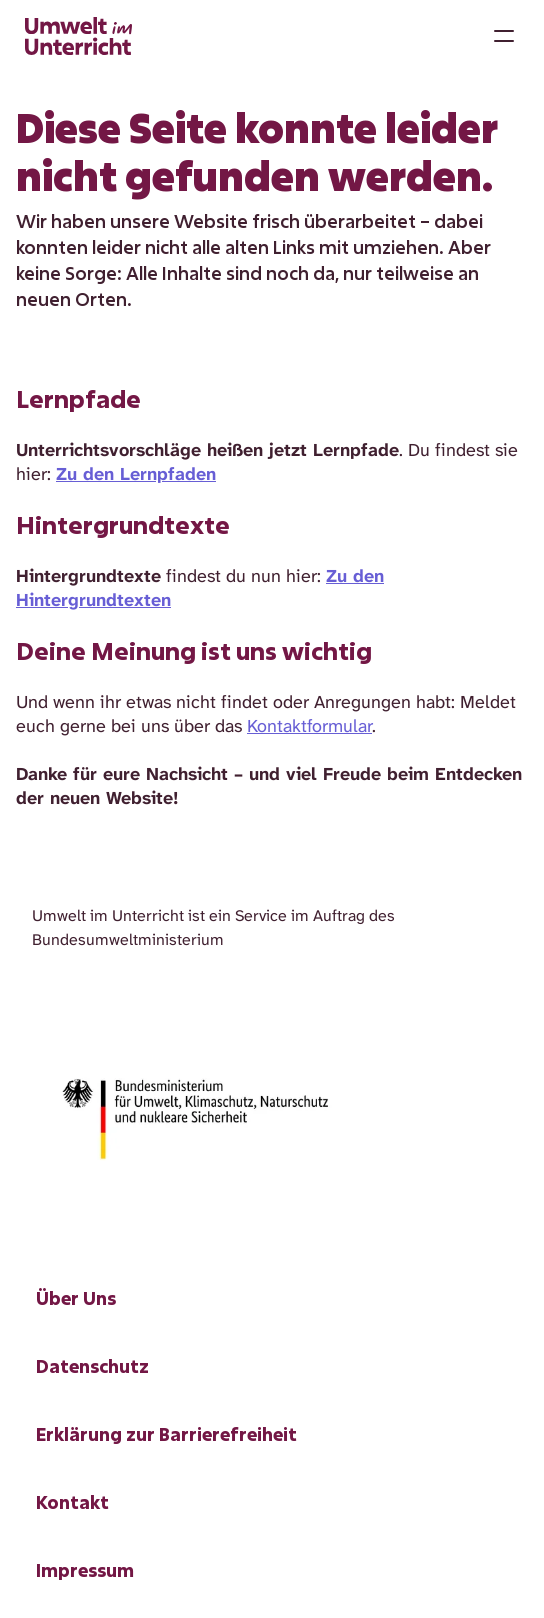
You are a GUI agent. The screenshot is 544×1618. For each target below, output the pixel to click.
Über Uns (76, 1298)
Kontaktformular (309, 726)
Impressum (85, 1570)
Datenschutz (92, 1366)
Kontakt (72, 1502)
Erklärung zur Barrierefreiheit (166, 1434)
